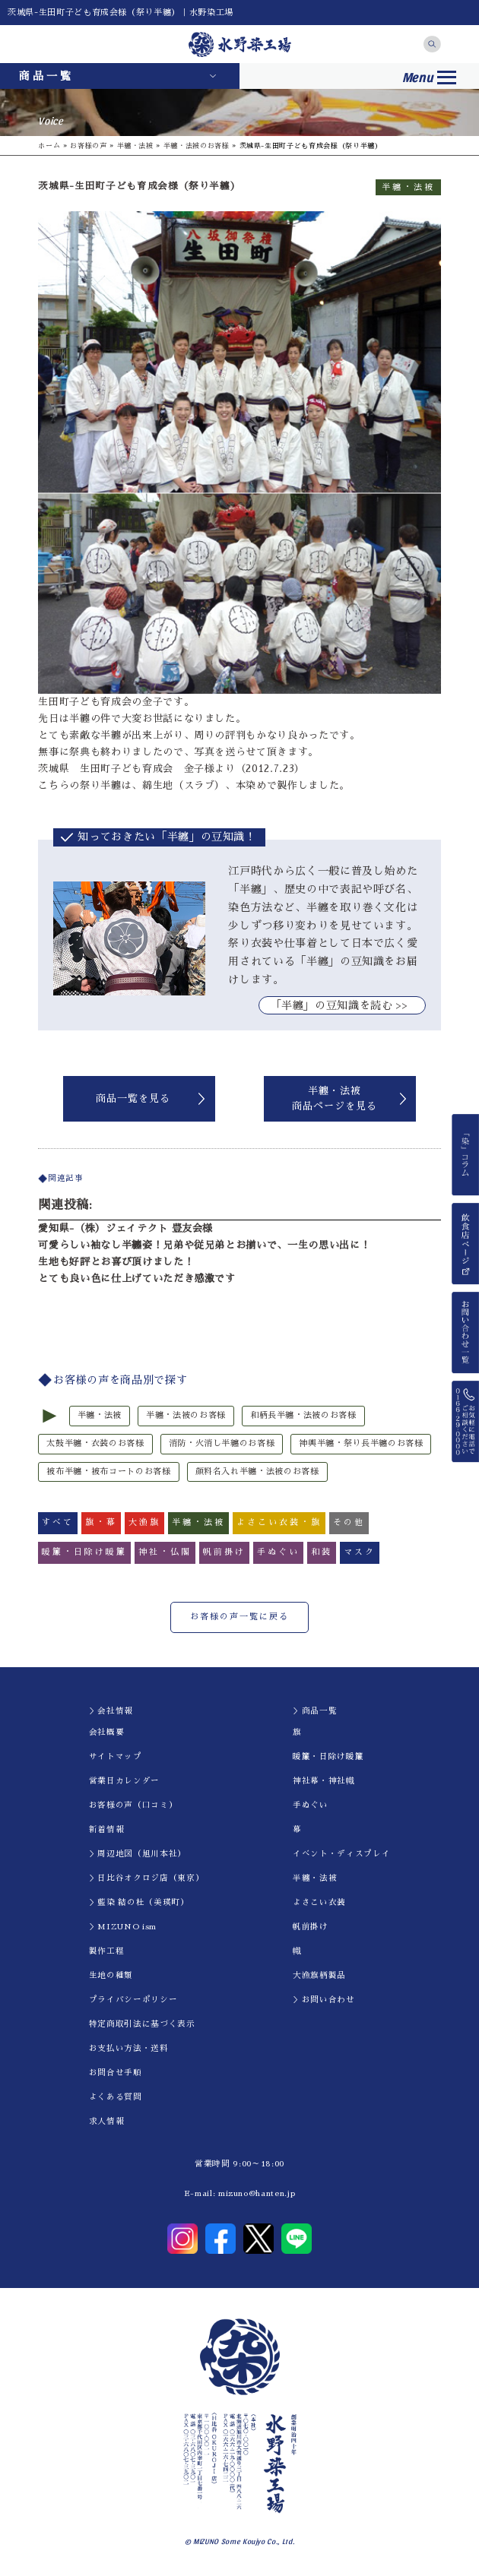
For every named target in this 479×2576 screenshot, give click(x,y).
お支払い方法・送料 (129, 2048)
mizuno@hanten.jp (256, 2193)
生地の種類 (111, 1975)
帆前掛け (310, 1927)
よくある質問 (115, 2097)
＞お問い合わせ (324, 1999)
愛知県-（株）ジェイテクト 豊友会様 (125, 1228)
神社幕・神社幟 (324, 1781)
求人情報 (107, 2121)
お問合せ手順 (115, 2072)
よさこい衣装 (319, 1902)
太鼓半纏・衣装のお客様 (95, 1443)
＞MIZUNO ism (123, 1927)
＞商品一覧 (315, 1711)
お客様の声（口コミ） (133, 1805)
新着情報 (107, 1829)
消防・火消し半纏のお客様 (222, 1443)
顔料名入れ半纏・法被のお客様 (257, 1471)
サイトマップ (115, 1756)
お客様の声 (88, 145)
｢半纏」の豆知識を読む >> (342, 1005)
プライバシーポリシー (133, 1999)
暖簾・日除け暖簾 (328, 1756)
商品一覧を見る (133, 1098)
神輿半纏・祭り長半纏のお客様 (361, 1443)
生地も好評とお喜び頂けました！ (116, 1262)
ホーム (49, 145)
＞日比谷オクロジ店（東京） (146, 1878)
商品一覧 (46, 76)
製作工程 (107, 1951)
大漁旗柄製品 (319, 1975)
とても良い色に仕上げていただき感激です (136, 1278)
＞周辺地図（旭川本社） (137, 1854)
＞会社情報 (111, 1711)
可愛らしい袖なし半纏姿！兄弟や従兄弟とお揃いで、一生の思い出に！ (204, 1245)
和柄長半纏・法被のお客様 (303, 1415)
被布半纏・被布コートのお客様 (108, 1471)
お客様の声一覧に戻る (239, 1616)
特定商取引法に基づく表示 (142, 2024)
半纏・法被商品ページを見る (334, 1098)
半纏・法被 (135, 145)
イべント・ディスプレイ (341, 1854)
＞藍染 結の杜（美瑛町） (139, 1902)
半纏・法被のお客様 (196, 145)
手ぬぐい (310, 1805)
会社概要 (107, 1732)
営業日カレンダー (124, 1781)
